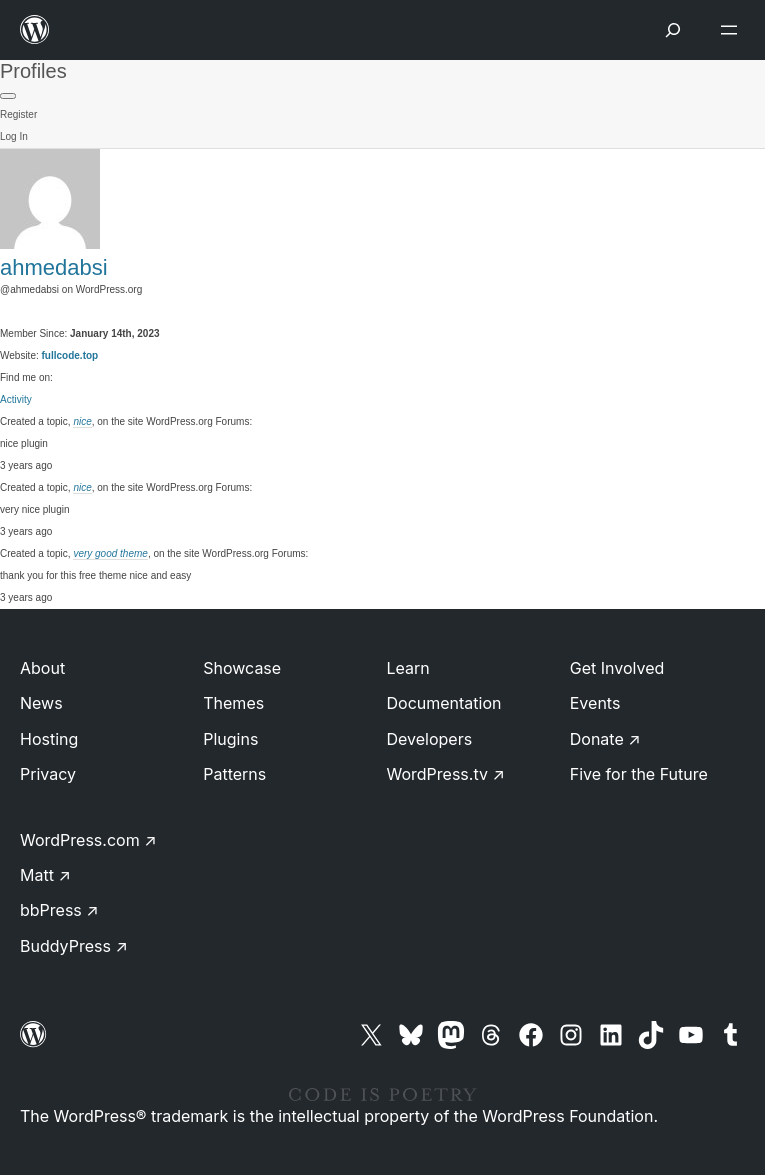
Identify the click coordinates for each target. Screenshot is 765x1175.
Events (595, 703)
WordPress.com (88, 840)
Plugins (230, 739)
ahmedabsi (54, 267)
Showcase (242, 668)
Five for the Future (639, 774)
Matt (45, 875)
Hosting (49, 739)
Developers (430, 739)
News (41, 703)
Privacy (48, 774)
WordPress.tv (446, 774)
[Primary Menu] (8, 96)
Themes (233, 703)
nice (82, 421)
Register (18, 114)
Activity (16, 399)
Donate (605, 739)
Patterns (234, 774)
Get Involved (617, 668)
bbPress (59, 910)
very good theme (110, 553)
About (42, 668)
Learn (408, 668)
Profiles (33, 71)
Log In (14, 136)
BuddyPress (74, 946)
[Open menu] (733, 30)
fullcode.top (70, 355)
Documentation (444, 703)
